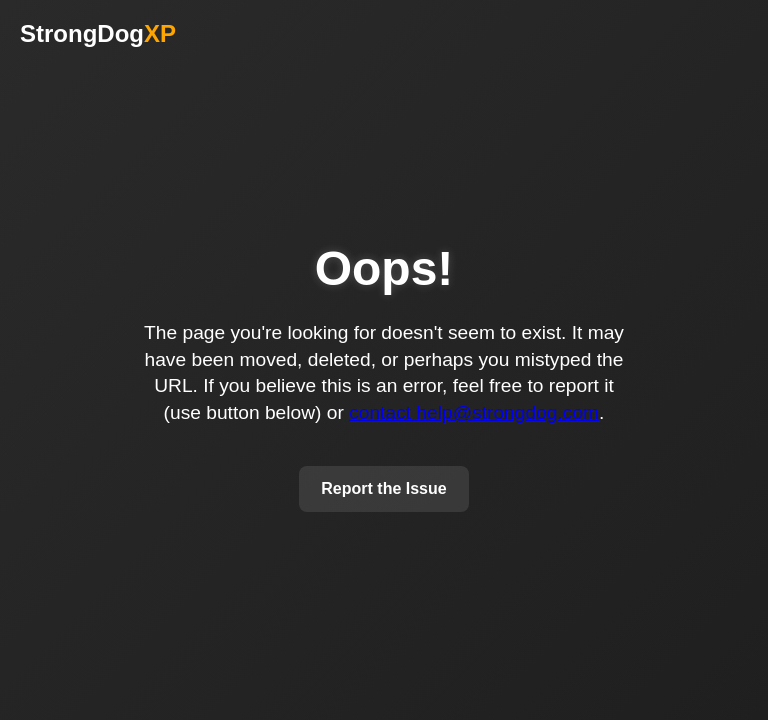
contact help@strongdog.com (474, 412)
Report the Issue (383, 488)
